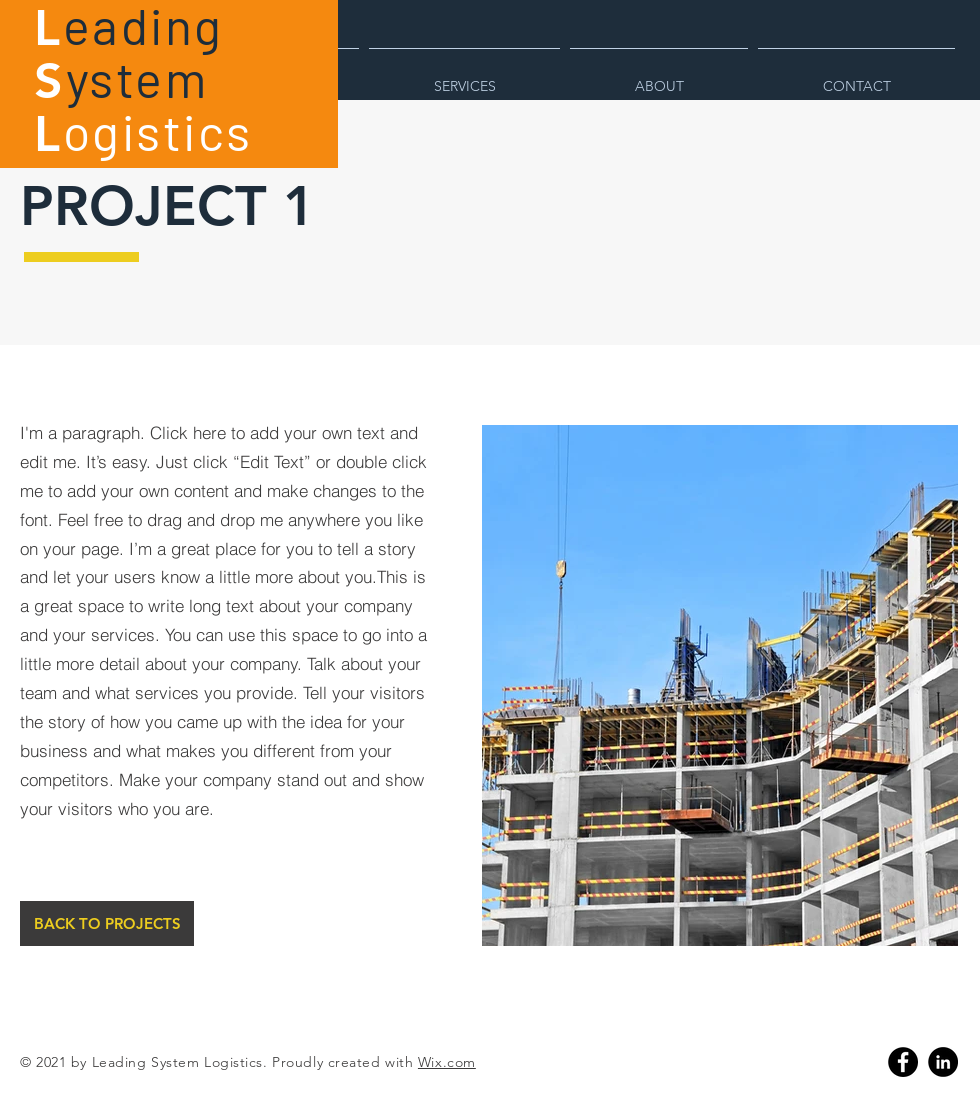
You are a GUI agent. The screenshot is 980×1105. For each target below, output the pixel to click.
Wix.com (447, 1062)
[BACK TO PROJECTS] (107, 923)
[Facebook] (903, 1062)
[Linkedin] (943, 1062)
